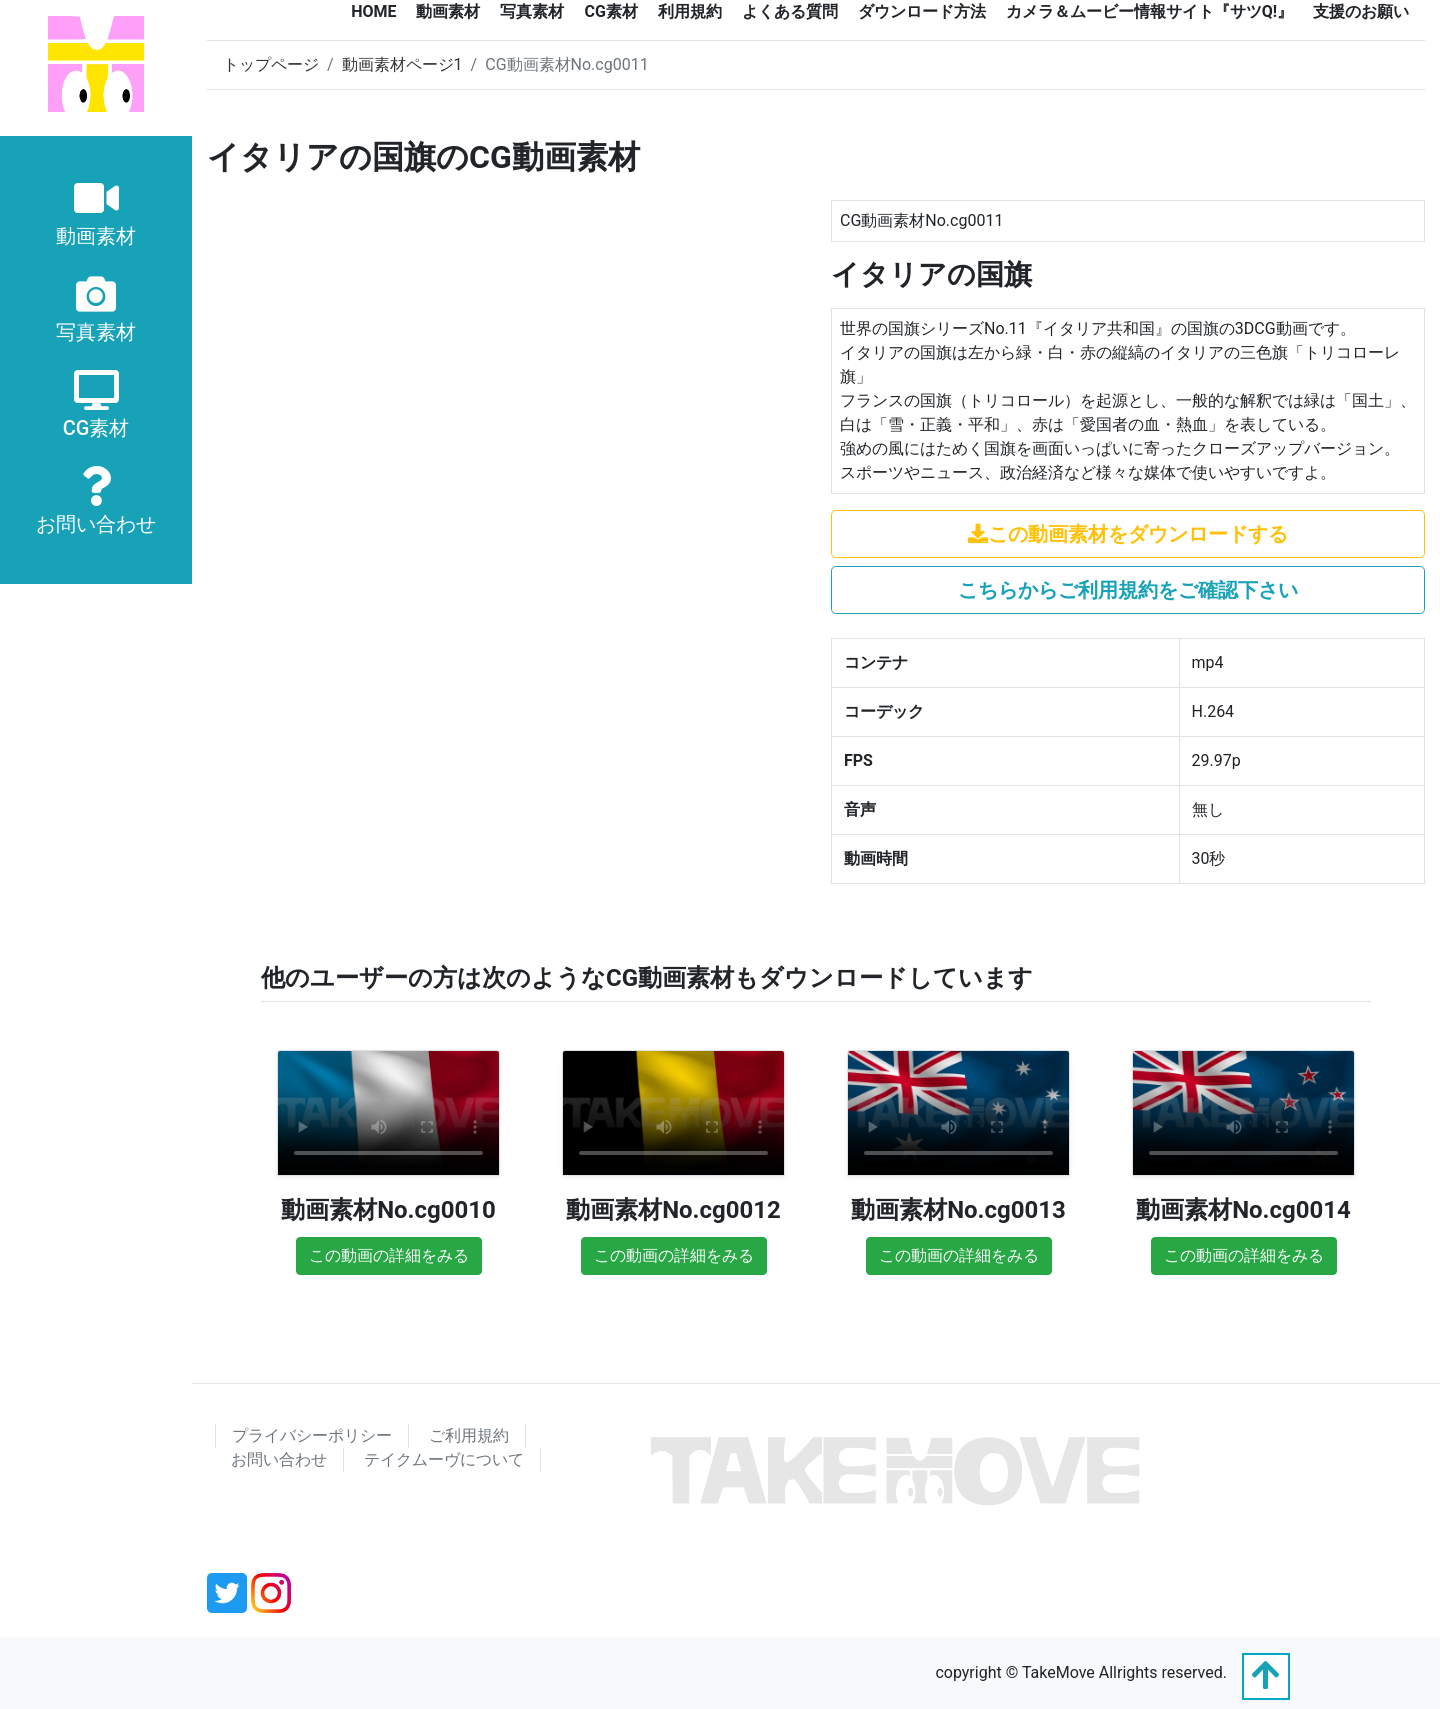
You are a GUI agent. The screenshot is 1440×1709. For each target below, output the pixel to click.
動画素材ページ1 (402, 64)
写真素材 (532, 11)
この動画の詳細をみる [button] (389, 1255)
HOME (373, 11)
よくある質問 (790, 11)
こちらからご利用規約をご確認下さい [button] (1128, 590)
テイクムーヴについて (444, 1459)
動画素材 (448, 11)
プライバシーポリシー (312, 1435)
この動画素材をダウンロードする (1128, 534)
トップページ (271, 64)
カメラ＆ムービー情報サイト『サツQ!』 (1149, 11)
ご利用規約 (469, 1435)
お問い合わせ (279, 1459)
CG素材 (610, 11)
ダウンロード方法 (922, 11)
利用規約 (690, 11)
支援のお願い (1361, 11)
